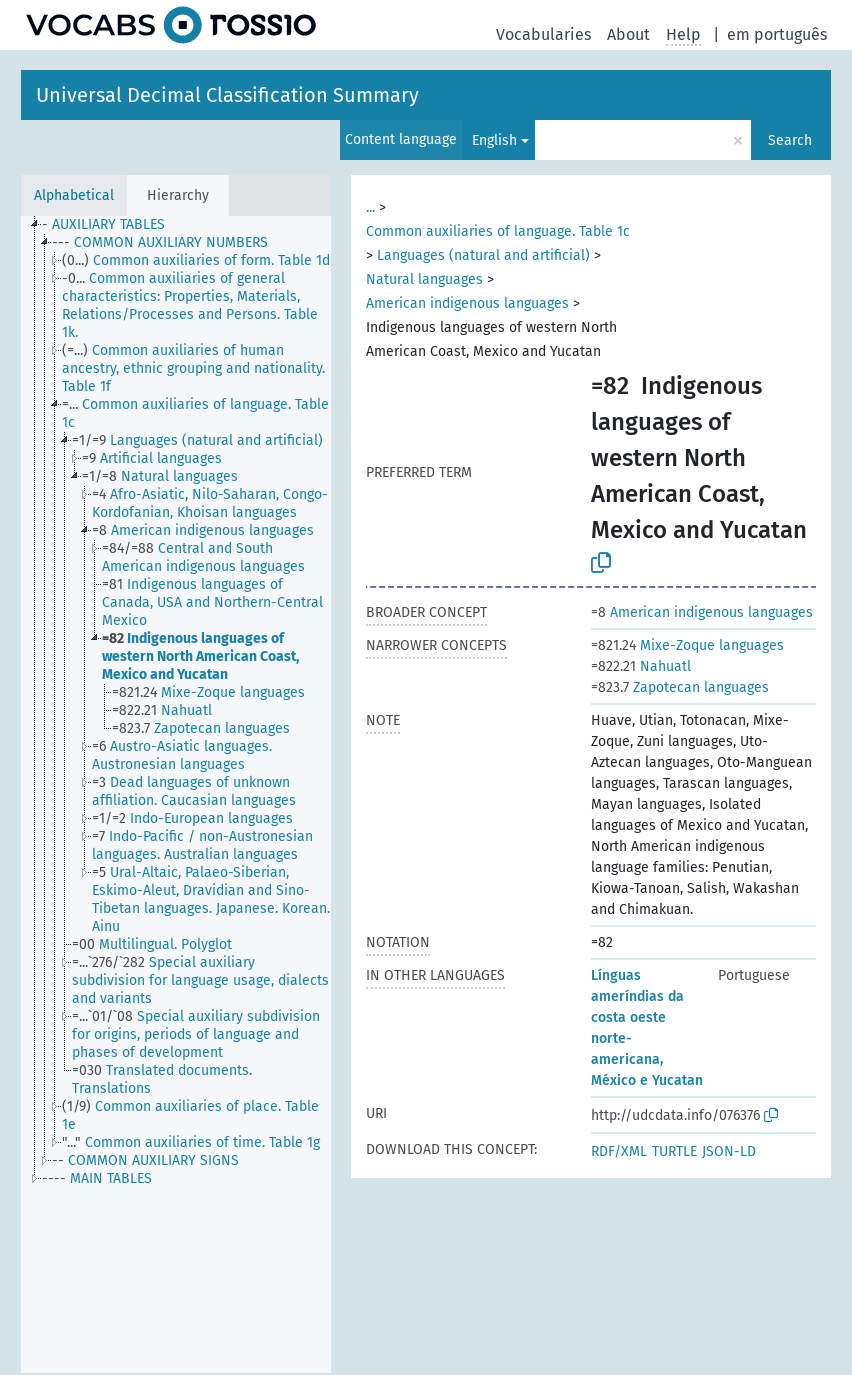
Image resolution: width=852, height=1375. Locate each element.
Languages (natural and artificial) (483, 255)
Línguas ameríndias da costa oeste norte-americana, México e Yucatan (647, 1028)
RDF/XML (619, 1151)
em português (777, 34)
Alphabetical (74, 195)
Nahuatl (641, 666)
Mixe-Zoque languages (687, 645)
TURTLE (674, 1151)
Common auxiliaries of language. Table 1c (498, 231)
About (628, 34)
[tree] (176, 794)
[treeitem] (112, 225)
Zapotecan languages (680, 687)
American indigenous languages (467, 303)
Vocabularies (543, 34)
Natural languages (424, 279)
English (494, 140)
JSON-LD (729, 1151)
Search (790, 140)
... (370, 207)
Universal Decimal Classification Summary (227, 95)
